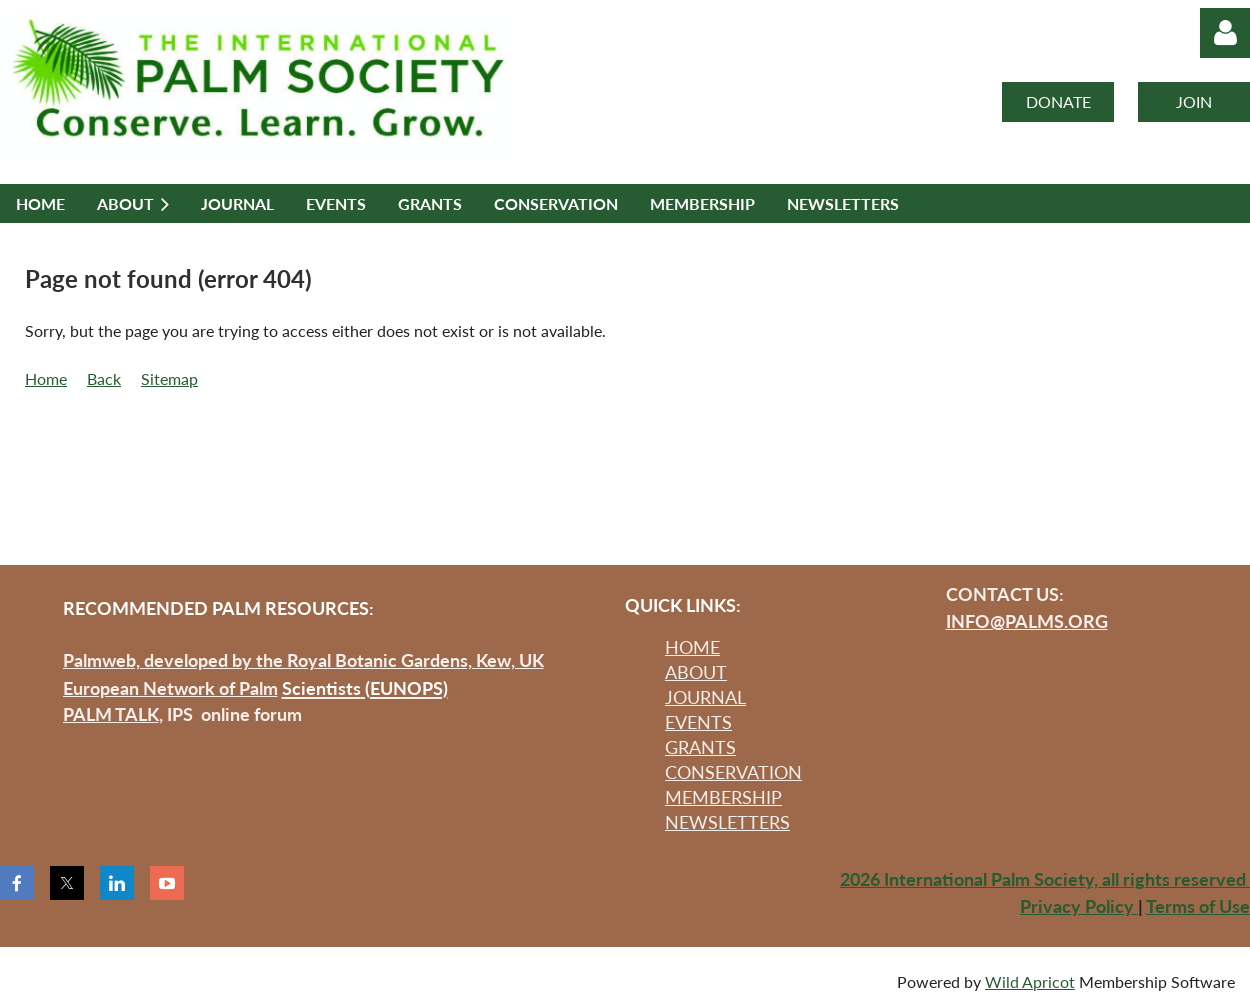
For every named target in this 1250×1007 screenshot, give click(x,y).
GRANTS (700, 747)
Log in (1225, 33)
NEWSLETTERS (727, 822)
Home (46, 378)
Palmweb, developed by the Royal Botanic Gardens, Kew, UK (303, 660)
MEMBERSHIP (723, 797)
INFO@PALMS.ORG (1027, 621)
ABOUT (696, 672)
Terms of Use (1198, 906)
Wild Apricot (1030, 981)
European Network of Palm (170, 688)
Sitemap (169, 378)
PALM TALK (111, 714)
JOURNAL (705, 697)
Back (104, 378)
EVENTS (698, 722)
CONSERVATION (733, 772)
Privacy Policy (1079, 906)
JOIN (1194, 101)
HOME (692, 647)
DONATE (1058, 101)
